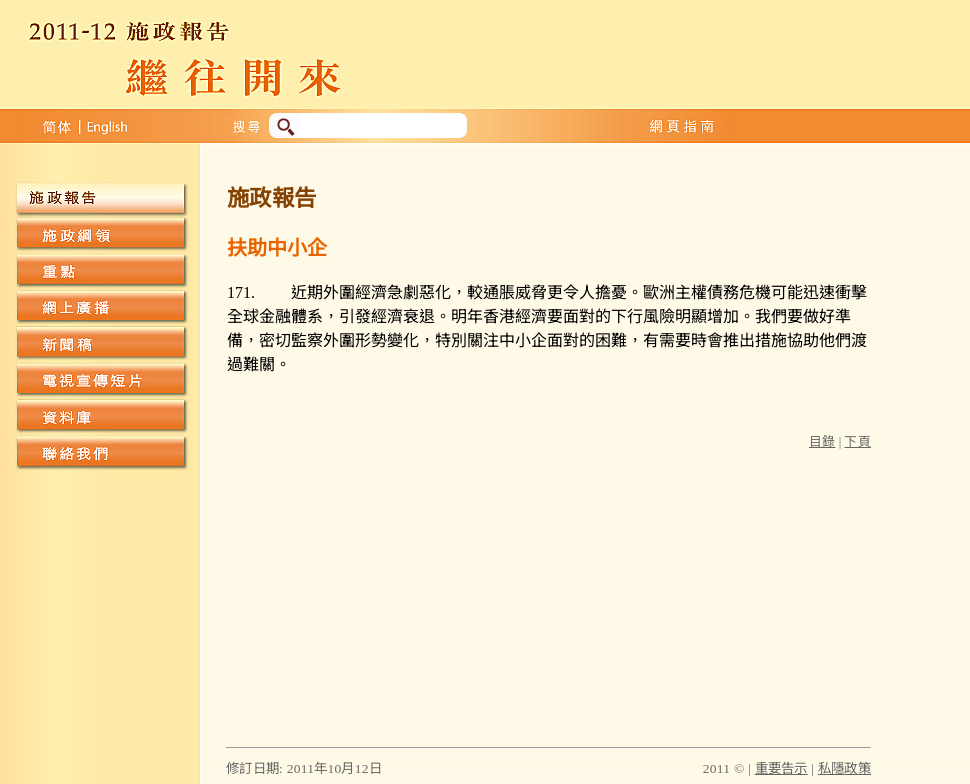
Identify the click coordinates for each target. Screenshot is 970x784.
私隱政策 (844, 768)
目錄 (822, 442)
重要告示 (781, 768)
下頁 (857, 442)
